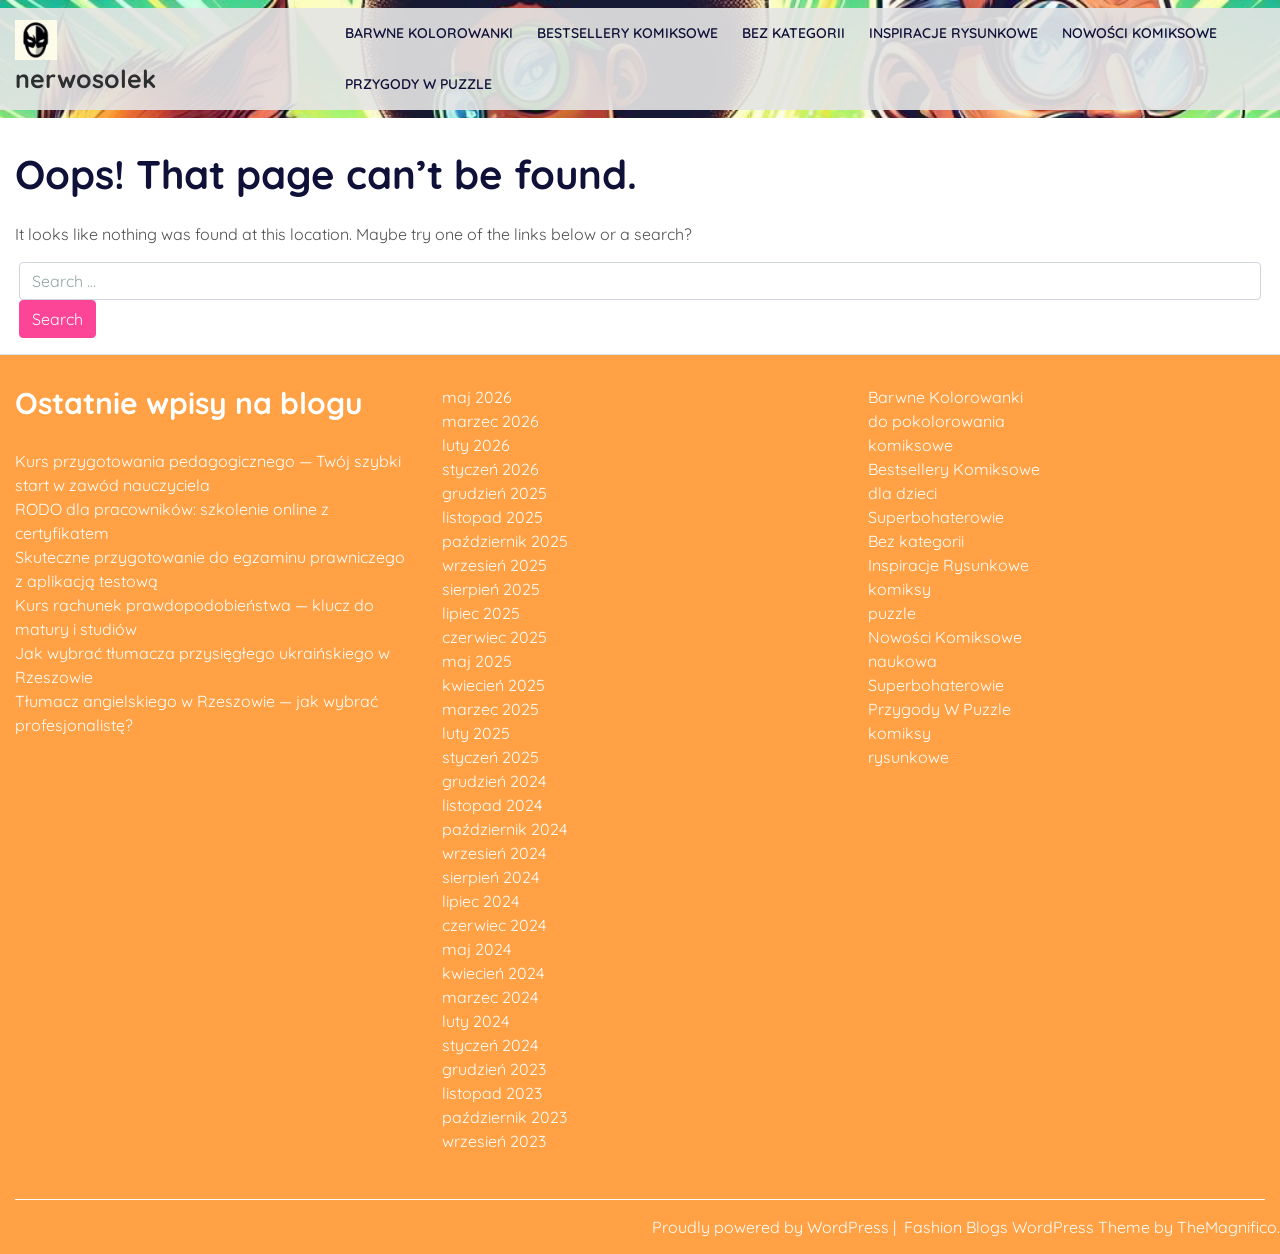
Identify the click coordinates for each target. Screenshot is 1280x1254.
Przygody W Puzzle (418, 84)
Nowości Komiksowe (1139, 33)
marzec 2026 (490, 421)
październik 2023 (504, 1117)
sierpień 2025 (491, 589)
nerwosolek (85, 78)
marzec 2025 (490, 709)
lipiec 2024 (480, 901)
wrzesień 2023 (494, 1141)
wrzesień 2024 (494, 853)
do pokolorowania (936, 421)
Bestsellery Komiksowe (627, 33)
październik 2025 (505, 541)
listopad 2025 (492, 517)
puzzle (892, 613)
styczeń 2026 (490, 469)
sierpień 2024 (490, 877)
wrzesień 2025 (494, 565)
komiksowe (910, 445)
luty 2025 (476, 733)
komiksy (899, 589)
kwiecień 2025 (493, 685)
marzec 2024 (490, 997)
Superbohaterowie (936, 517)
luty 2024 (475, 1021)
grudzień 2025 (494, 493)
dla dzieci (902, 493)
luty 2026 (476, 445)
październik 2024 (504, 829)
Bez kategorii (793, 33)
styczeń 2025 (490, 757)
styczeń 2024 (490, 1045)
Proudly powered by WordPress (772, 1227)
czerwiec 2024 (494, 925)
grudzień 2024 (494, 781)
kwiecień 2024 (493, 973)
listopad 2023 (492, 1093)
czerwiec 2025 (494, 637)
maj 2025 (477, 661)
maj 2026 (477, 397)
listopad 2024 (492, 805)
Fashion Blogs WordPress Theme (1029, 1227)
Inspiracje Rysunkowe (953, 33)
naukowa (902, 661)
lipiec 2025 (481, 613)
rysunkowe (908, 757)
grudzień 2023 (494, 1069)
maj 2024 (476, 949)
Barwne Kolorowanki (429, 33)
